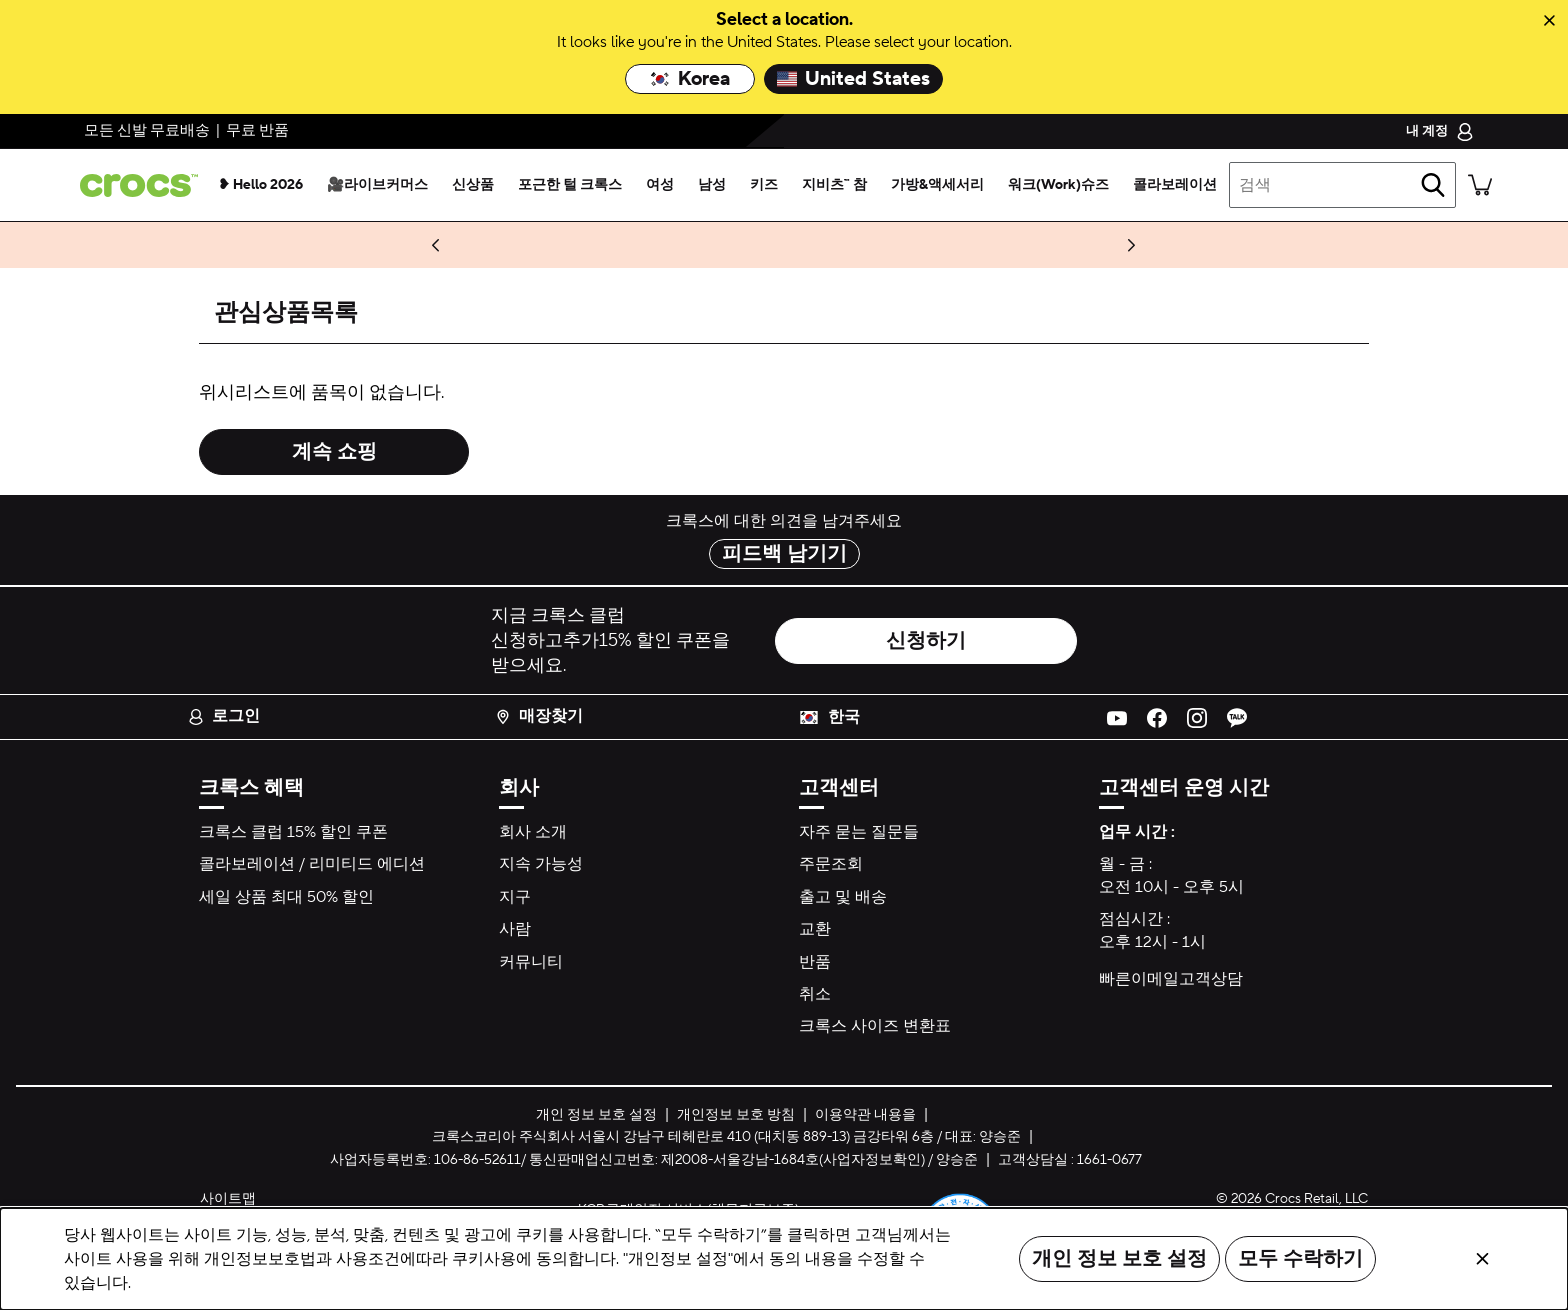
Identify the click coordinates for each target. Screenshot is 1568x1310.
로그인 (224, 716)
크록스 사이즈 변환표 (875, 1026)
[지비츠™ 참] (834, 185)
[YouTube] (1117, 717)
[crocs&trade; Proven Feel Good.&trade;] (135, 185)
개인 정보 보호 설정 (1119, 1259)
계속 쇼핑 (334, 452)
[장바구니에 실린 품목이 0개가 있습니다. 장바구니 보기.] (1480, 185)
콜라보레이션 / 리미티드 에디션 (312, 864)
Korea (690, 79)
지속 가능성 (541, 864)
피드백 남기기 (784, 554)
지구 (515, 897)
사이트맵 (228, 1199)
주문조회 (831, 864)
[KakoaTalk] (1237, 717)
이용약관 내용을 (865, 1115)
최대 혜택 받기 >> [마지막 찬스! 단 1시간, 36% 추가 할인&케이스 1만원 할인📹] (996, 245)
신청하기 (926, 641)
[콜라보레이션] (1175, 185)
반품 (815, 962)
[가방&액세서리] (937, 185)
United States (853, 79)
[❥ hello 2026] (260, 185)
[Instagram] (1197, 717)
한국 (844, 717)
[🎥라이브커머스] (377, 185)
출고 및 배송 (843, 897)
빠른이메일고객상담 (1171, 979)
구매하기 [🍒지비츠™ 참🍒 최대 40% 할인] (285, 245)
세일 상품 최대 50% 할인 (286, 897)
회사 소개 (533, 832)
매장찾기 (539, 716)
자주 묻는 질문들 (859, 832)
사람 (515, 929)
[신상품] (473, 185)
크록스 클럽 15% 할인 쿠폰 (293, 832)
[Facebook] (1157, 717)
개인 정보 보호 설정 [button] (596, 1115)
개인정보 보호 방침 (736, 1115)
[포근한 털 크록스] (570, 185)
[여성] (660, 185)
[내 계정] (1440, 131)
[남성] (712, 185)
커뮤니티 (531, 962)
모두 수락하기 (1300, 1259)
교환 (815, 929)
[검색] (1433, 185)
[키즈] (764, 185)
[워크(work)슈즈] (1058, 185)
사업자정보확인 (872, 1160)
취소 (815, 994)
